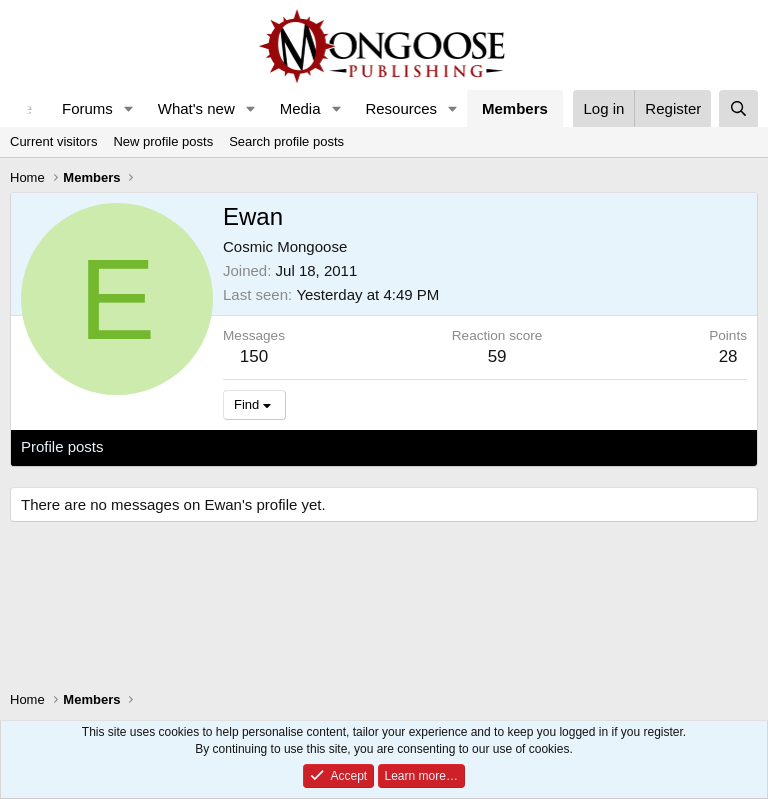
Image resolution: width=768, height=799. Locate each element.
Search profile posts (286, 141)
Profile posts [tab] (62, 446)
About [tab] (331, 446)
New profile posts (163, 141)
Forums (87, 108)
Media (300, 108)
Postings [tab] (263, 446)
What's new (196, 108)
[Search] (738, 108)
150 (254, 356)
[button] (129, 108)
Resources (401, 108)
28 (728, 356)
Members (515, 108)
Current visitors (53, 141)
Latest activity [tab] (169, 446)
